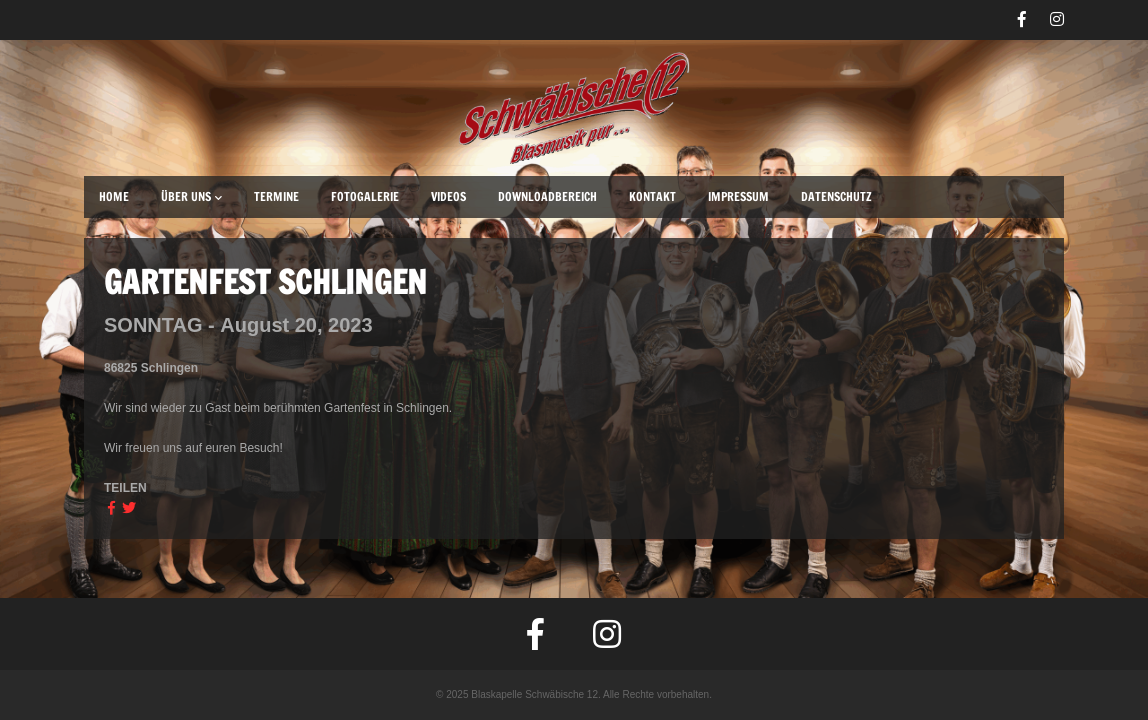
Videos (448, 196)
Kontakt (652, 196)
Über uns (191, 196)
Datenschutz (836, 196)
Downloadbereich (547, 196)
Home (114, 196)
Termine (276, 196)
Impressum (738, 196)
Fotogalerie (365, 196)
